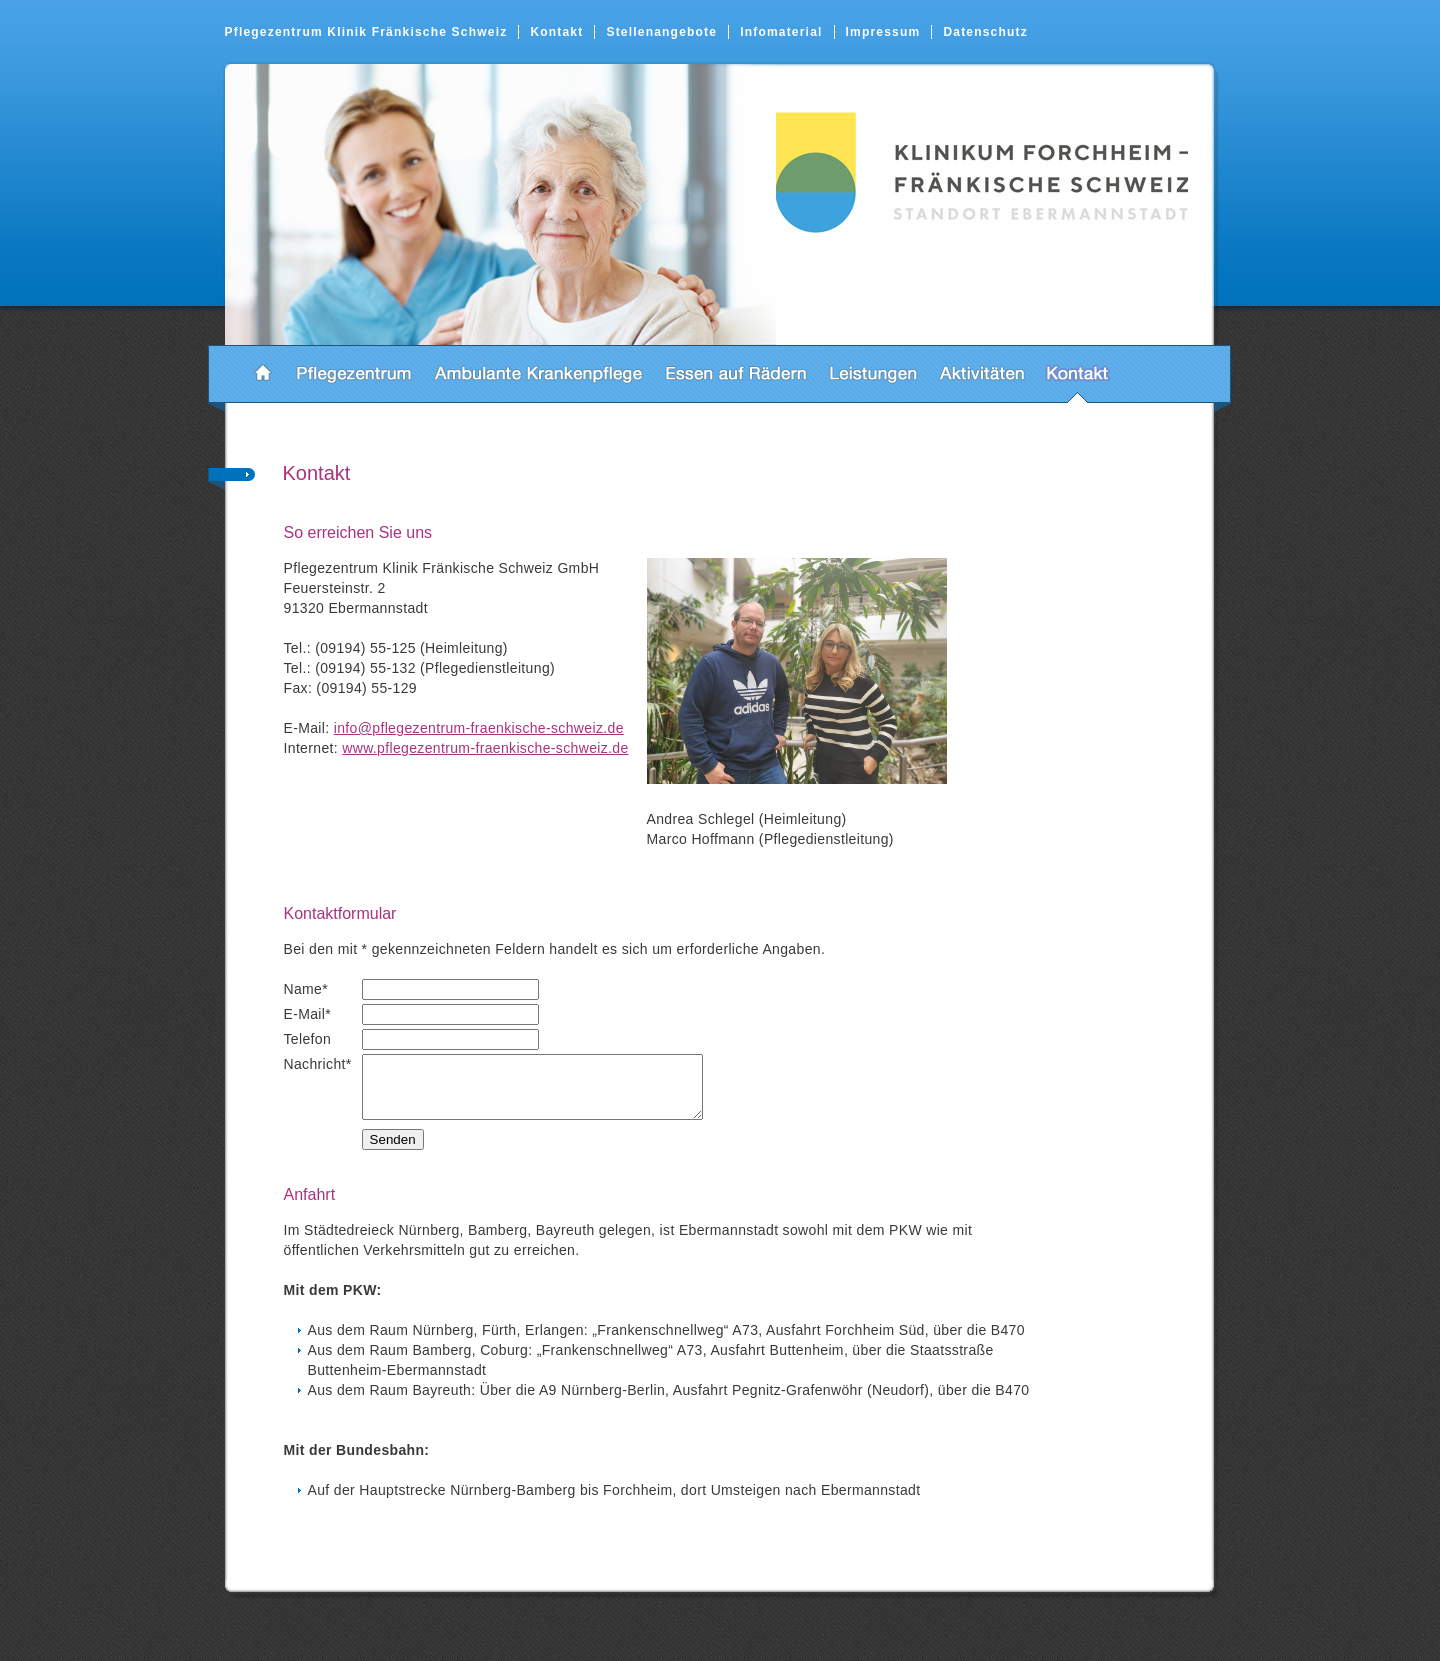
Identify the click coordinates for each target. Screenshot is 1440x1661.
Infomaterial (781, 32)
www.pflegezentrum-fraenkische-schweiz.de (485, 748)
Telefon (308, 1039)
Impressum (883, 32)
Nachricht (318, 1064)
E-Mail (308, 1014)
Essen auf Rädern (736, 374)
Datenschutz (985, 32)
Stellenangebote (661, 32)
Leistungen (873, 374)
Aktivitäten (982, 374)
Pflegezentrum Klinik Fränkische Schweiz (366, 32)
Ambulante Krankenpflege (538, 374)
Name (306, 989)
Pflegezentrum (354, 374)
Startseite (262, 374)
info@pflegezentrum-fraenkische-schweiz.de (479, 728)
